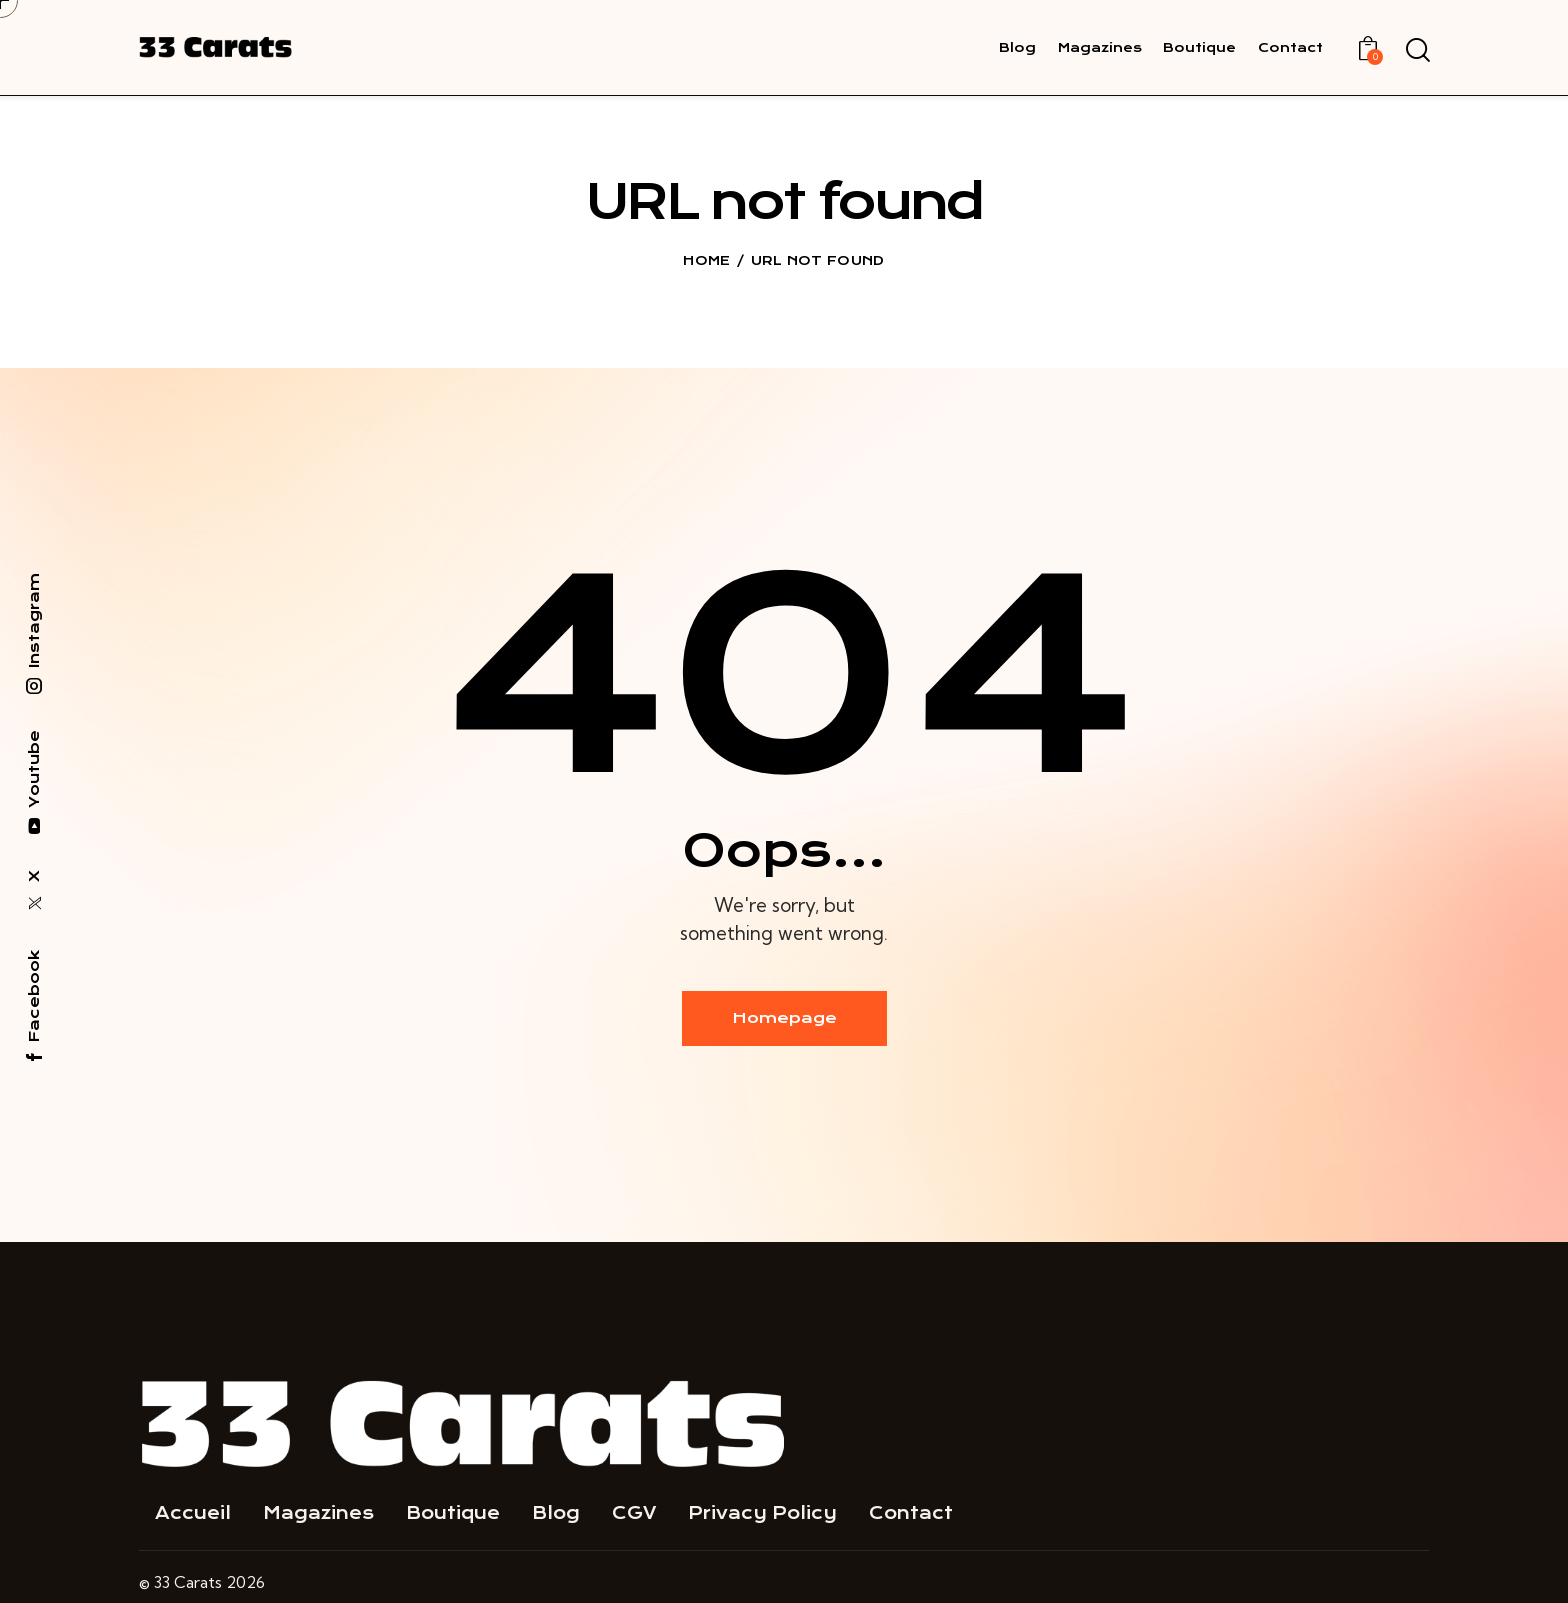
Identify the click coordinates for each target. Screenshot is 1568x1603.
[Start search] (1416, 51)
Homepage (784, 1018)
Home (706, 260)
